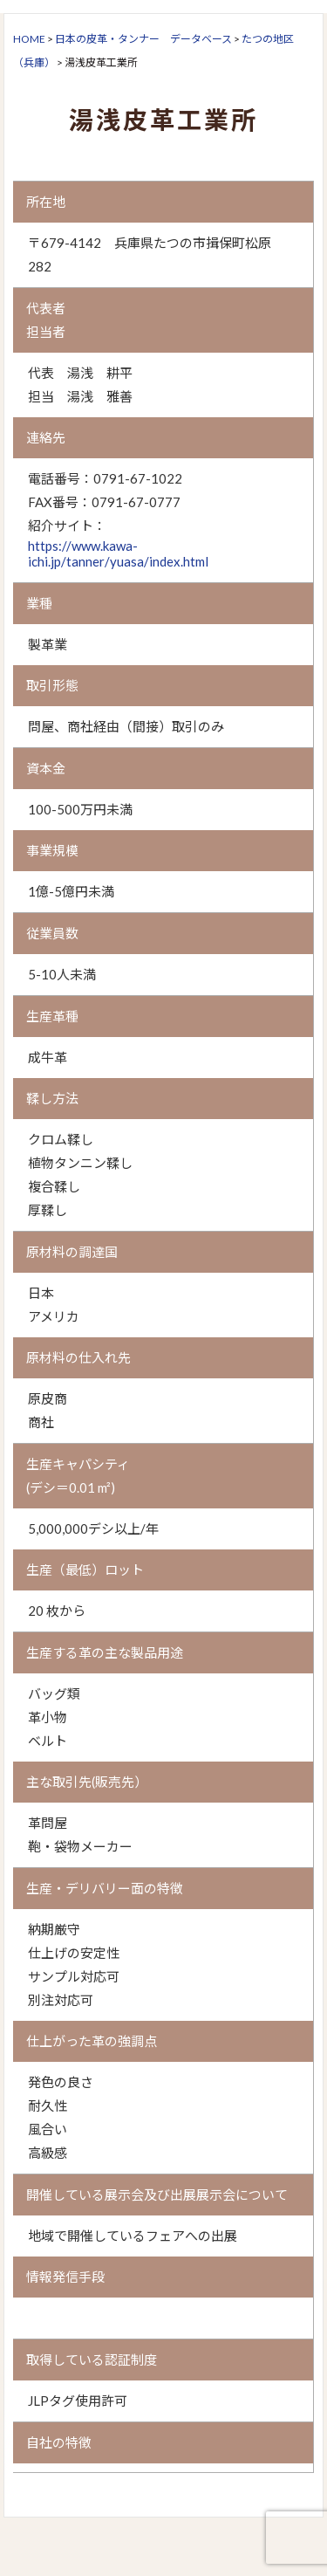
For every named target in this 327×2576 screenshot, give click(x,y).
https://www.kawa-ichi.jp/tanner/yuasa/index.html (118, 553)
